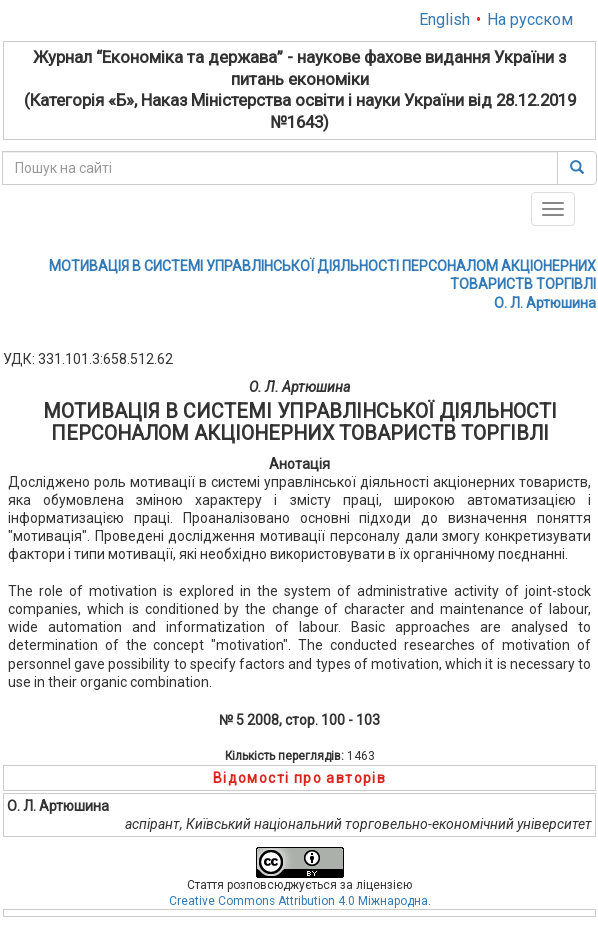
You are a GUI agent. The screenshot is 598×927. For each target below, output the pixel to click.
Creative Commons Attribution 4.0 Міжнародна (298, 901)
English (444, 19)
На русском (530, 19)
